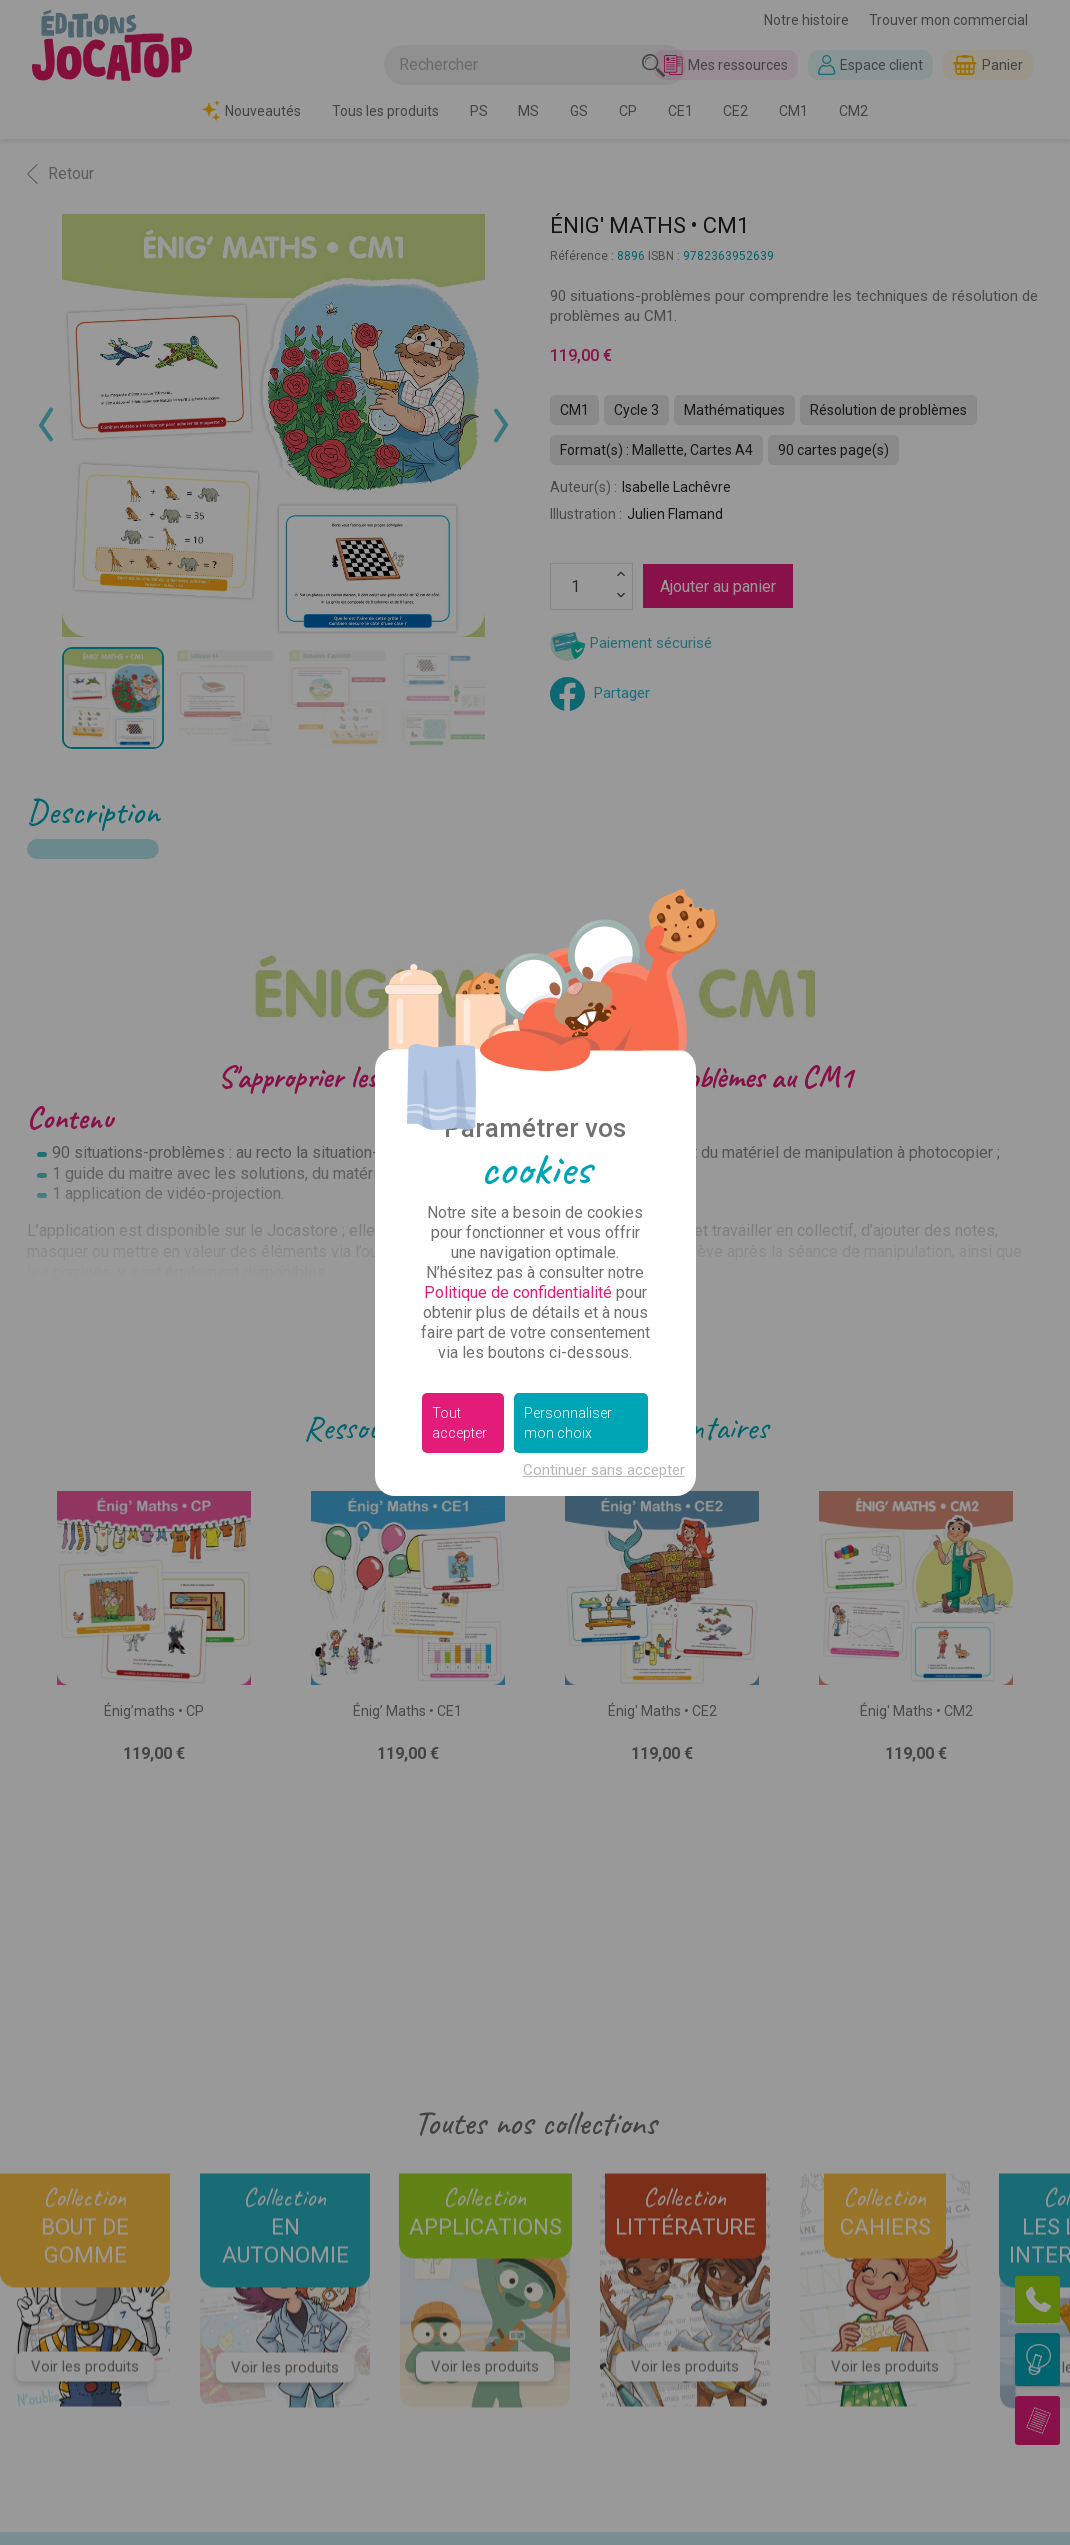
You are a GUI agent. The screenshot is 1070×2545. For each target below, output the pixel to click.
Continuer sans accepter (604, 1470)
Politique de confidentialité (518, 1292)
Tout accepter (459, 1423)
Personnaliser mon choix (568, 1423)
